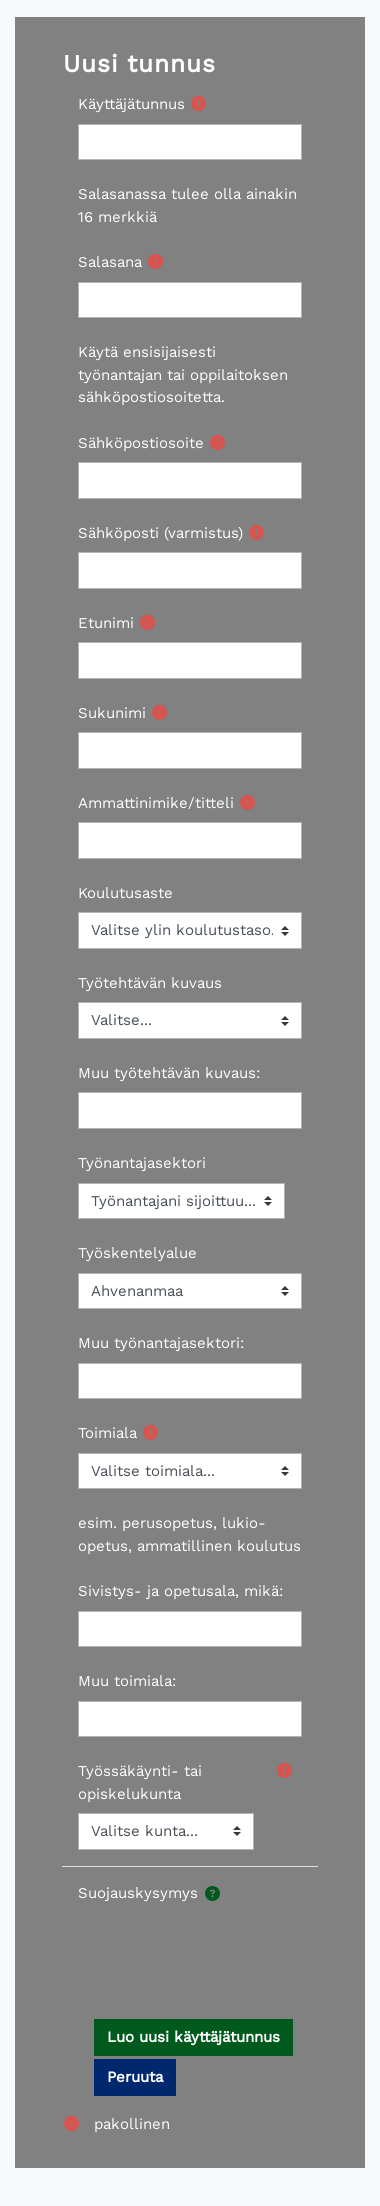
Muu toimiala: (127, 1681)
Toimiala (107, 1433)
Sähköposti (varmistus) (160, 533)
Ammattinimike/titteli (156, 803)
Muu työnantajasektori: (161, 1343)
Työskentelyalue (137, 1253)
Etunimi (106, 623)
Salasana (110, 262)
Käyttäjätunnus (131, 104)
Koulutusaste (125, 893)
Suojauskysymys (138, 1893)
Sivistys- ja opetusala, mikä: (180, 1591)
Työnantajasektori (142, 1163)
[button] (212, 1894)
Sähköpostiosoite (141, 443)
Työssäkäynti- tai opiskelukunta (140, 1782)
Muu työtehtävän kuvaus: (169, 1073)
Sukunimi (112, 713)
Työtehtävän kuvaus (150, 983)
